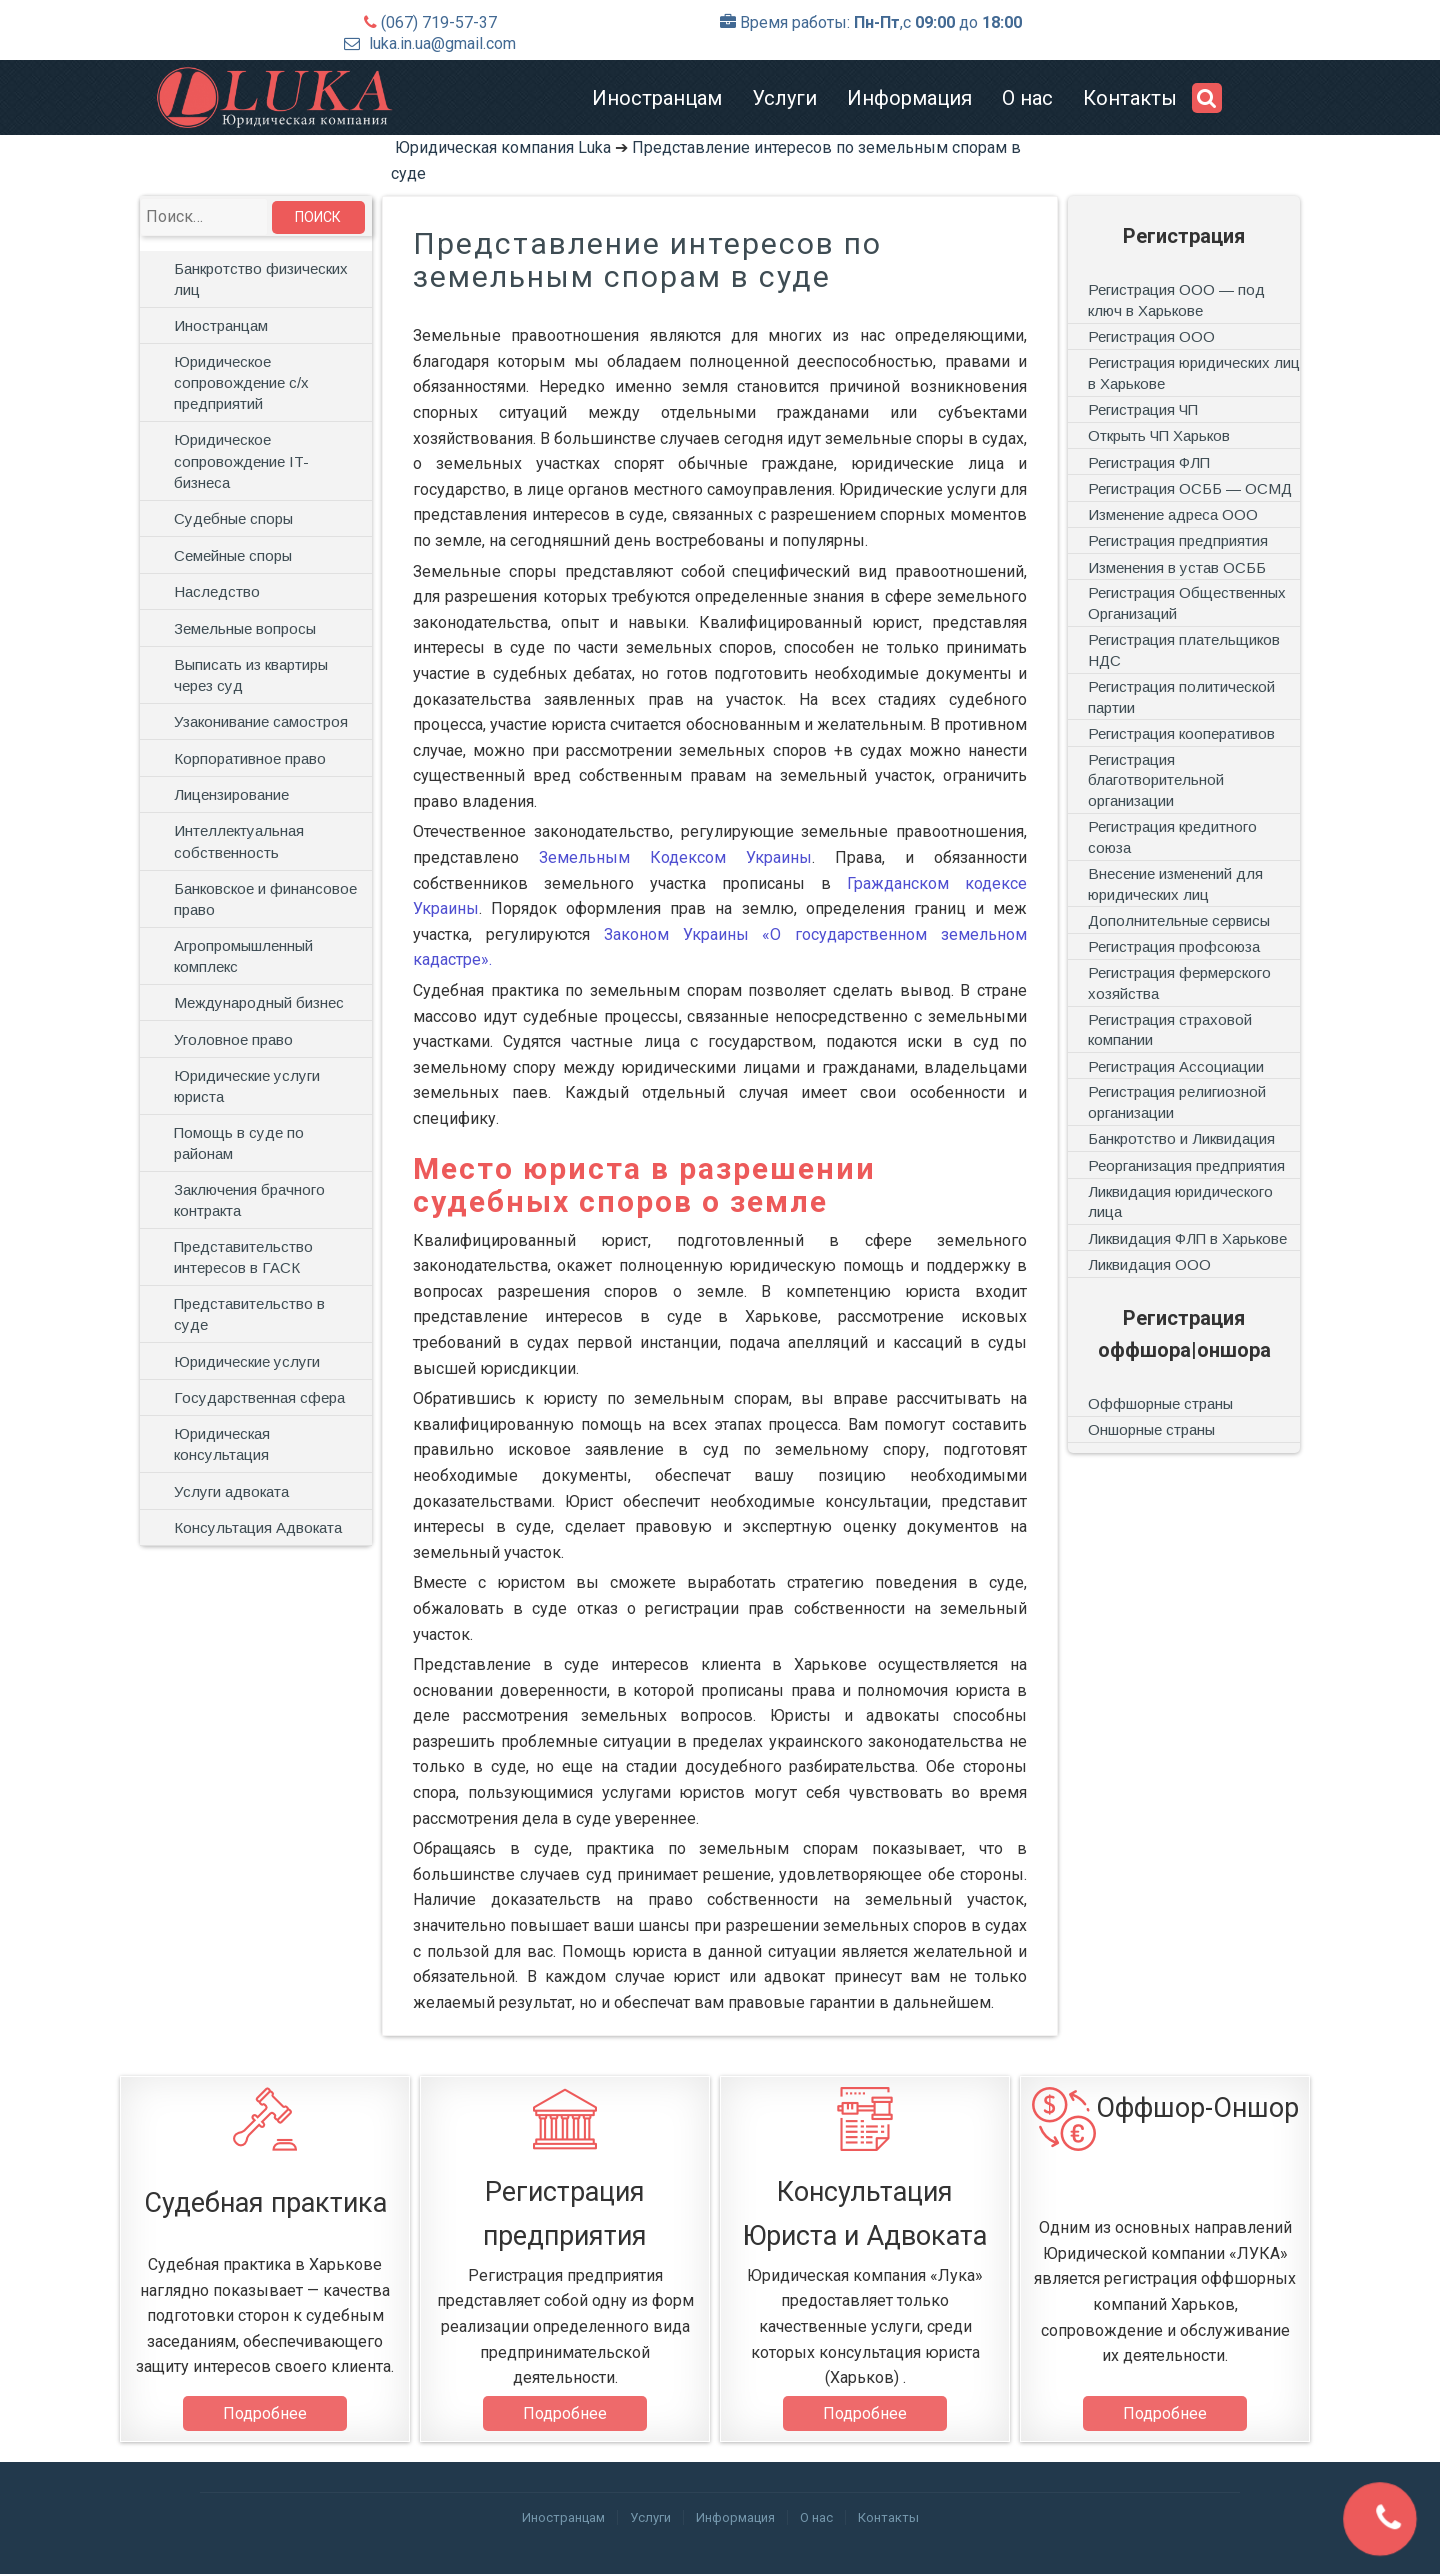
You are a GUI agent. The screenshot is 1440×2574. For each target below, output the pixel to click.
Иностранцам (657, 98)
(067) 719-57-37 (439, 22)
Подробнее (265, 2413)
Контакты (1130, 98)
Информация (909, 98)
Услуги (784, 98)
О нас (1027, 98)
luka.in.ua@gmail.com (442, 43)
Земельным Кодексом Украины (675, 857)
